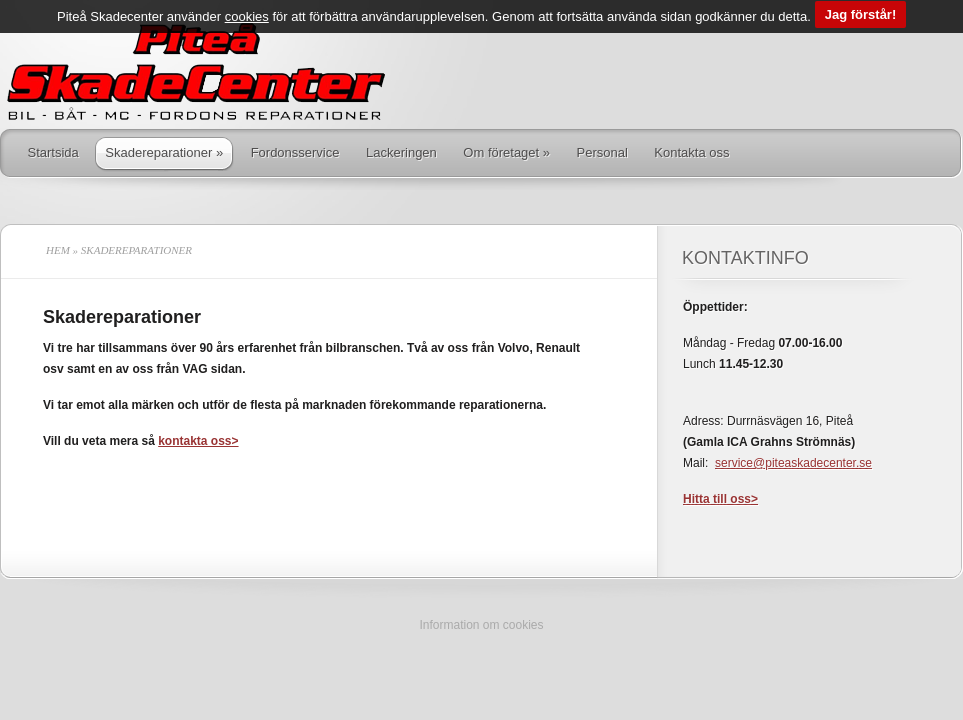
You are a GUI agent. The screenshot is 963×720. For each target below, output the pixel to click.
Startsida (53, 152)
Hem (58, 250)
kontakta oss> (198, 441)
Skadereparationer (164, 152)
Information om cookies (481, 625)
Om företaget (506, 152)
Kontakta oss (691, 152)
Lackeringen (401, 152)
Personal (602, 152)
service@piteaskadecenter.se (793, 463)
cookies (247, 8)
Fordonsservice (295, 152)
